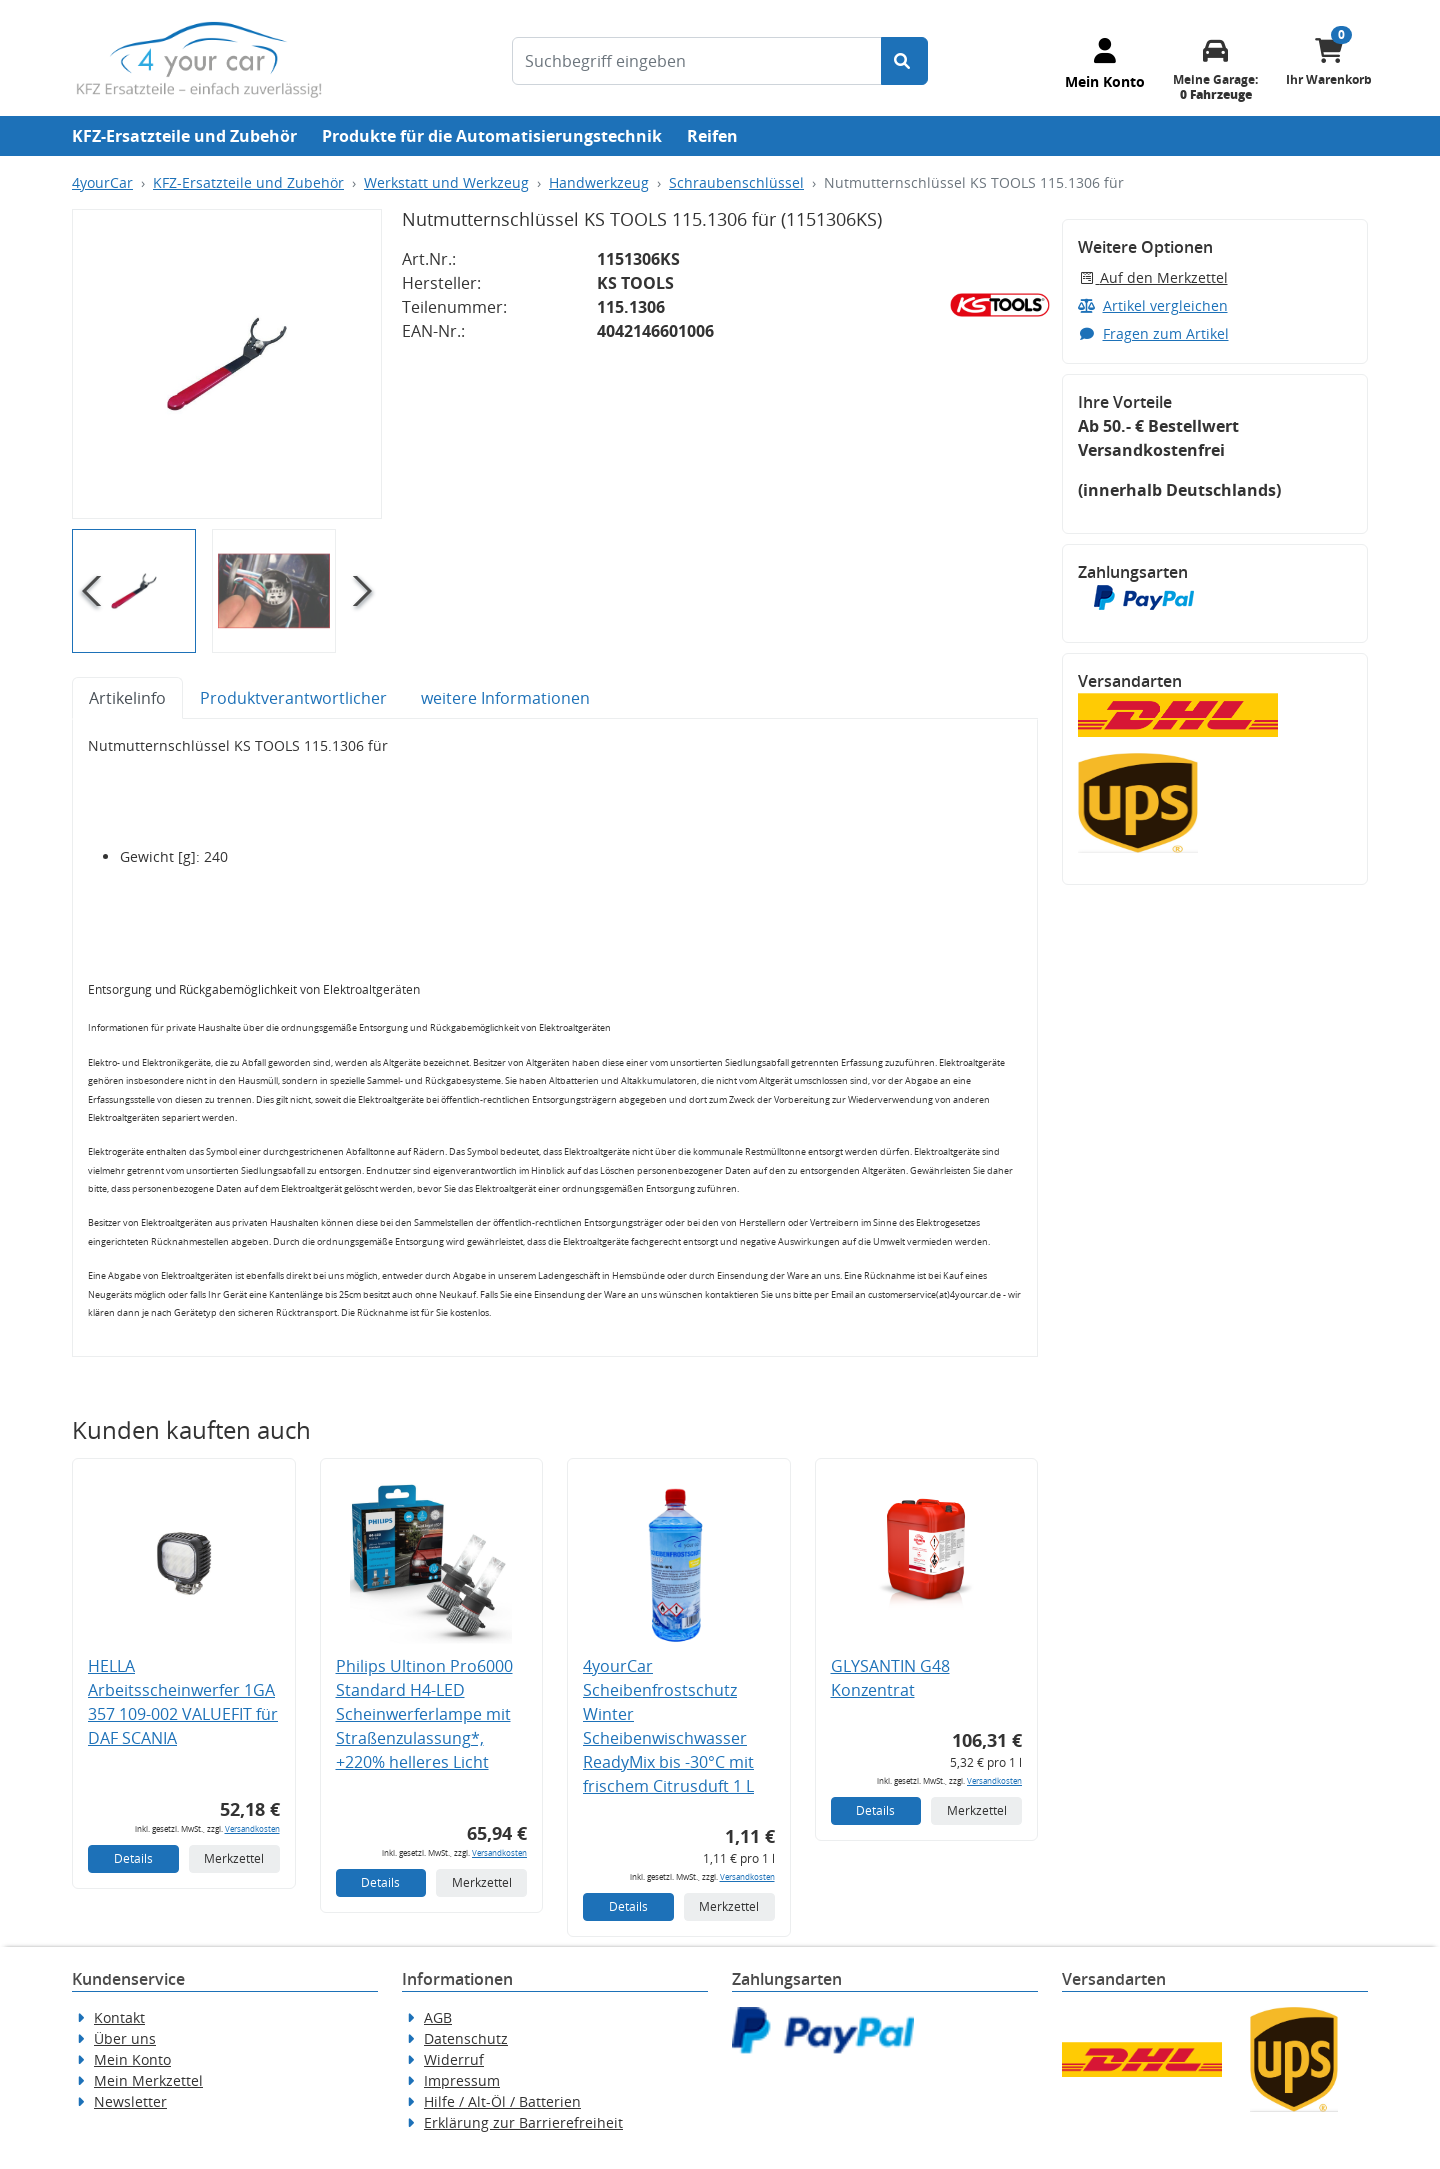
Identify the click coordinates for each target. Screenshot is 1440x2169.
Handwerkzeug (599, 182)
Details (133, 1858)
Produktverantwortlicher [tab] (293, 698)
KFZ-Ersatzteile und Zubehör (184, 136)
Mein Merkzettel (148, 2080)
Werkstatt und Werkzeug (446, 182)
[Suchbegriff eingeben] (697, 61)
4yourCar (102, 182)
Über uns (125, 2038)
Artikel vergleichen (1153, 305)
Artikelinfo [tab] (127, 698)
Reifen (712, 136)
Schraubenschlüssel (736, 182)
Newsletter (130, 2101)
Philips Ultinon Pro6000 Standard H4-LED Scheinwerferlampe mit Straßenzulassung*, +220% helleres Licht (424, 1714)
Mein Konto (132, 2059)
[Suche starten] (904, 61)
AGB (438, 2017)
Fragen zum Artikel (1153, 333)
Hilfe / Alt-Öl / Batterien (502, 2101)
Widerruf (454, 2059)
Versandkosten (252, 1828)
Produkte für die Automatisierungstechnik (492, 136)
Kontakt (119, 2017)
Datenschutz (466, 2038)
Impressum (462, 2080)
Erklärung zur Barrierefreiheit (523, 2122)
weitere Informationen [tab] (505, 698)
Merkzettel (234, 1858)
